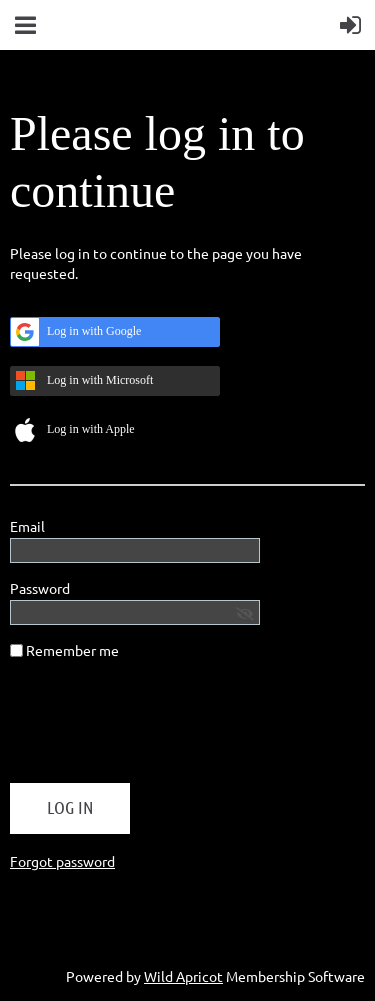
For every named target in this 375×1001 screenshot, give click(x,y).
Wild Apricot (183, 976)
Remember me (72, 650)
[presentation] (162, 729)
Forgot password (62, 861)
